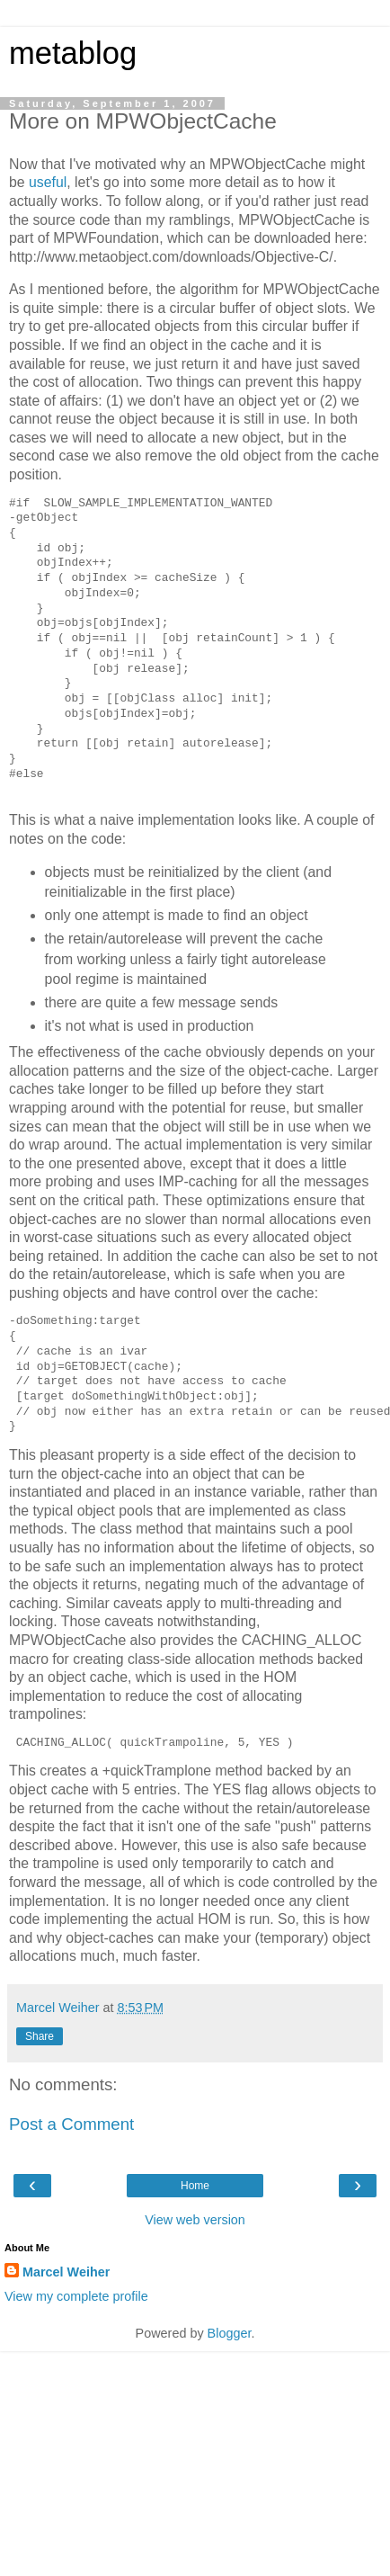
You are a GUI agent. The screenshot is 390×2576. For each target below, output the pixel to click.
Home (195, 2185)
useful (47, 182)
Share (39, 2036)
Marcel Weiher (66, 2272)
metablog (73, 53)
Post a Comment (71, 2124)
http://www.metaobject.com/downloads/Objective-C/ (171, 256)
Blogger (230, 2333)
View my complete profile (76, 2296)
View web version (195, 2220)
